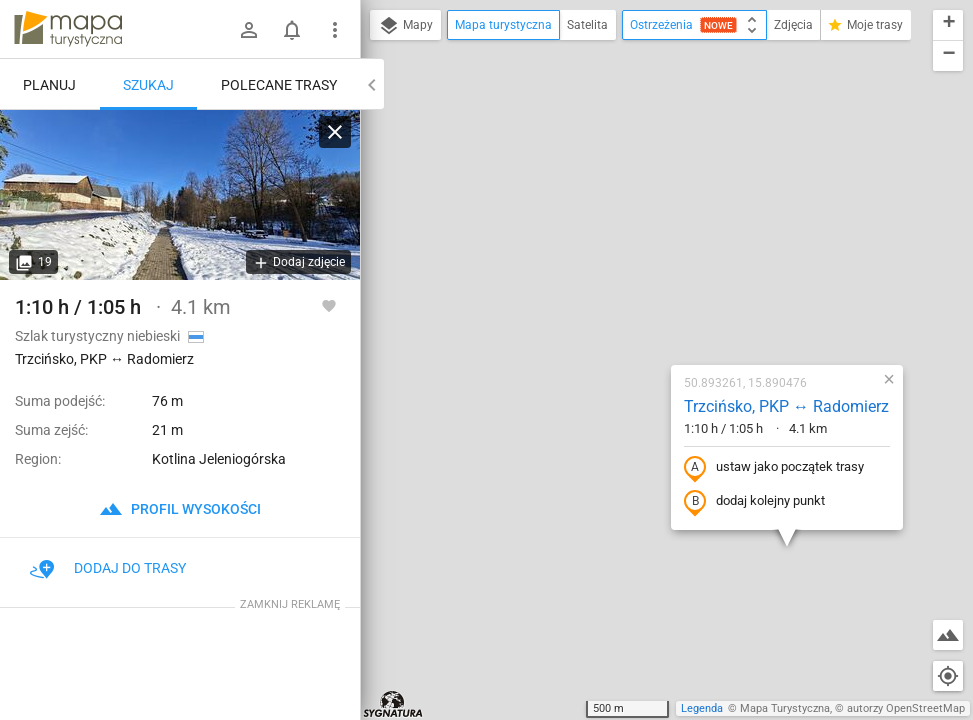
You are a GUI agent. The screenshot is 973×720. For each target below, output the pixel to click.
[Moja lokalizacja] (948, 676)
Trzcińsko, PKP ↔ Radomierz (665, 215)
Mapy (405, 26)
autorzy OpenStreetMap (906, 708)
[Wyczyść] (335, 132)
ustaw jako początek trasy (653, 277)
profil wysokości (180, 509)
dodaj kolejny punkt (633, 311)
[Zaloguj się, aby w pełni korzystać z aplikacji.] (329, 305)
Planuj (49, 85)
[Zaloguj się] (249, 30)
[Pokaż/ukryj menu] (335, 30)
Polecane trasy (279, 85)
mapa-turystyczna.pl (68, 29)
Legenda (702, 708)
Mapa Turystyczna (785, 708)
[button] (446, 640)
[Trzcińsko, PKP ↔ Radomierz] (180, 195)
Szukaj (148, 85)
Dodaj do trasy (108, 568)
